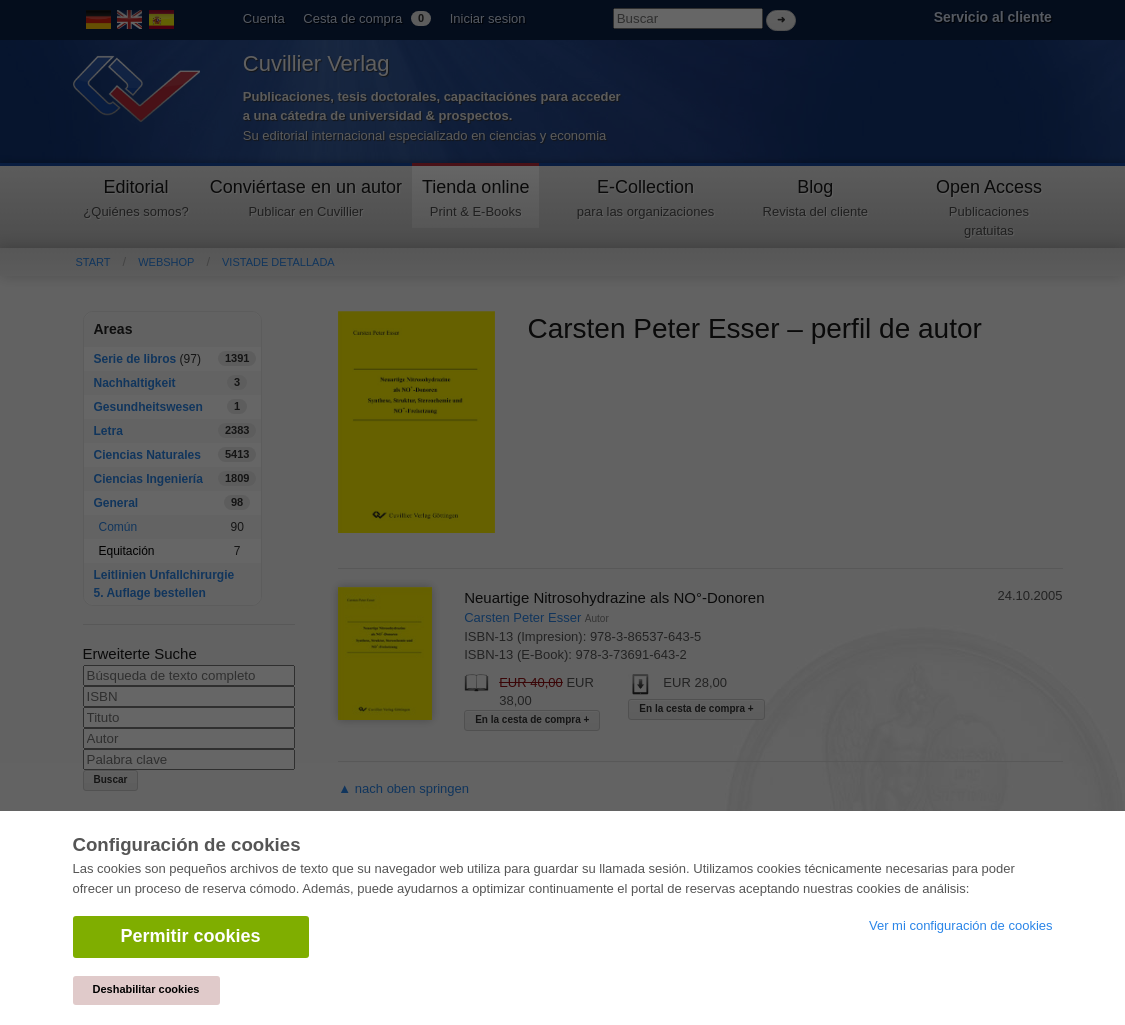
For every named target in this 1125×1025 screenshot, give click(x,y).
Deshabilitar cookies (146, 989)
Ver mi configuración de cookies (961, 925)
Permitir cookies (191, 936)
